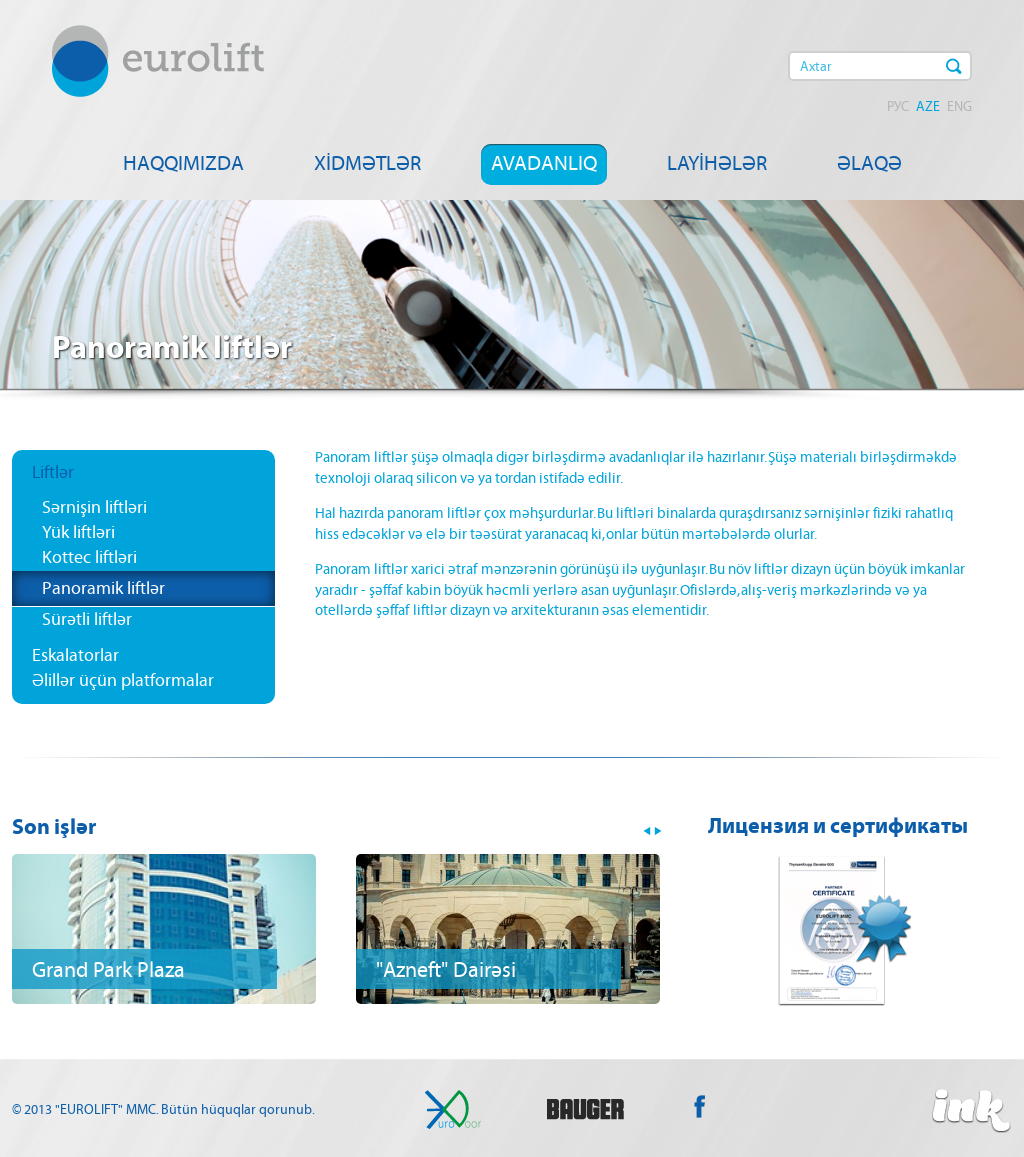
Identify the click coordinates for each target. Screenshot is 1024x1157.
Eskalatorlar (75, 655)
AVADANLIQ (544, 163)
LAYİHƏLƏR (717, 163)
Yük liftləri (78, 532)
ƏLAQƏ (869, 163)
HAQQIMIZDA (183, 163)
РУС (898, 106)
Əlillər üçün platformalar (123, 680)
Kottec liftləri (89, 557)
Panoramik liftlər (103, 588)
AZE (928, 106)
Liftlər (53, 472)
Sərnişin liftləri (94, 507)
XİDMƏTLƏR (367, 163)
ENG (959, 106)
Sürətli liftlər (87, 619)
